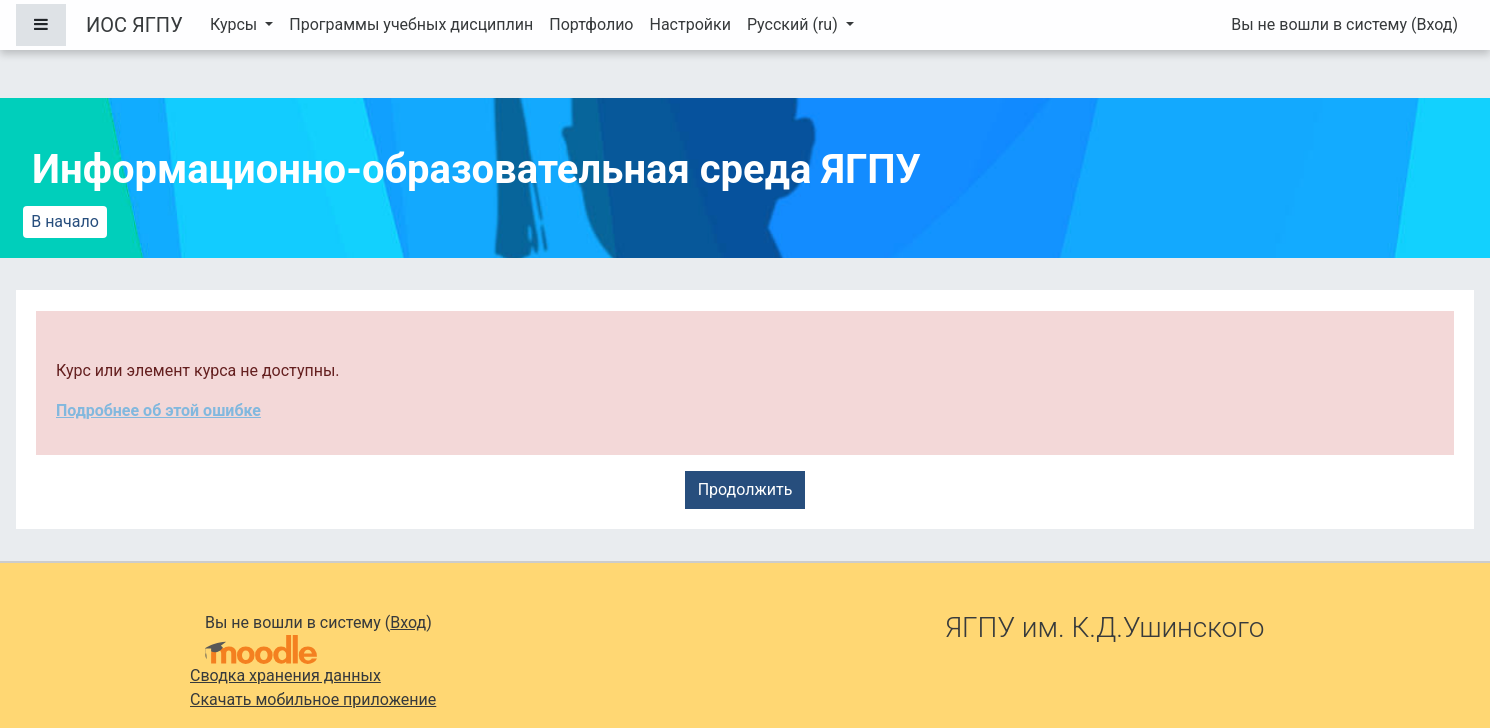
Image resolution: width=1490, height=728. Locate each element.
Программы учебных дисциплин (411, 24)
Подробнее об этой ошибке (158, 410)
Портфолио (591, 24)
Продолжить (745, 489)
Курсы (235, 24)
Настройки (689, 24)
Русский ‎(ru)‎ (794, 24)
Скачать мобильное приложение (313, 699)
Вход (1434, 24)
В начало (65, 221)
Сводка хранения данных (285, 675)
